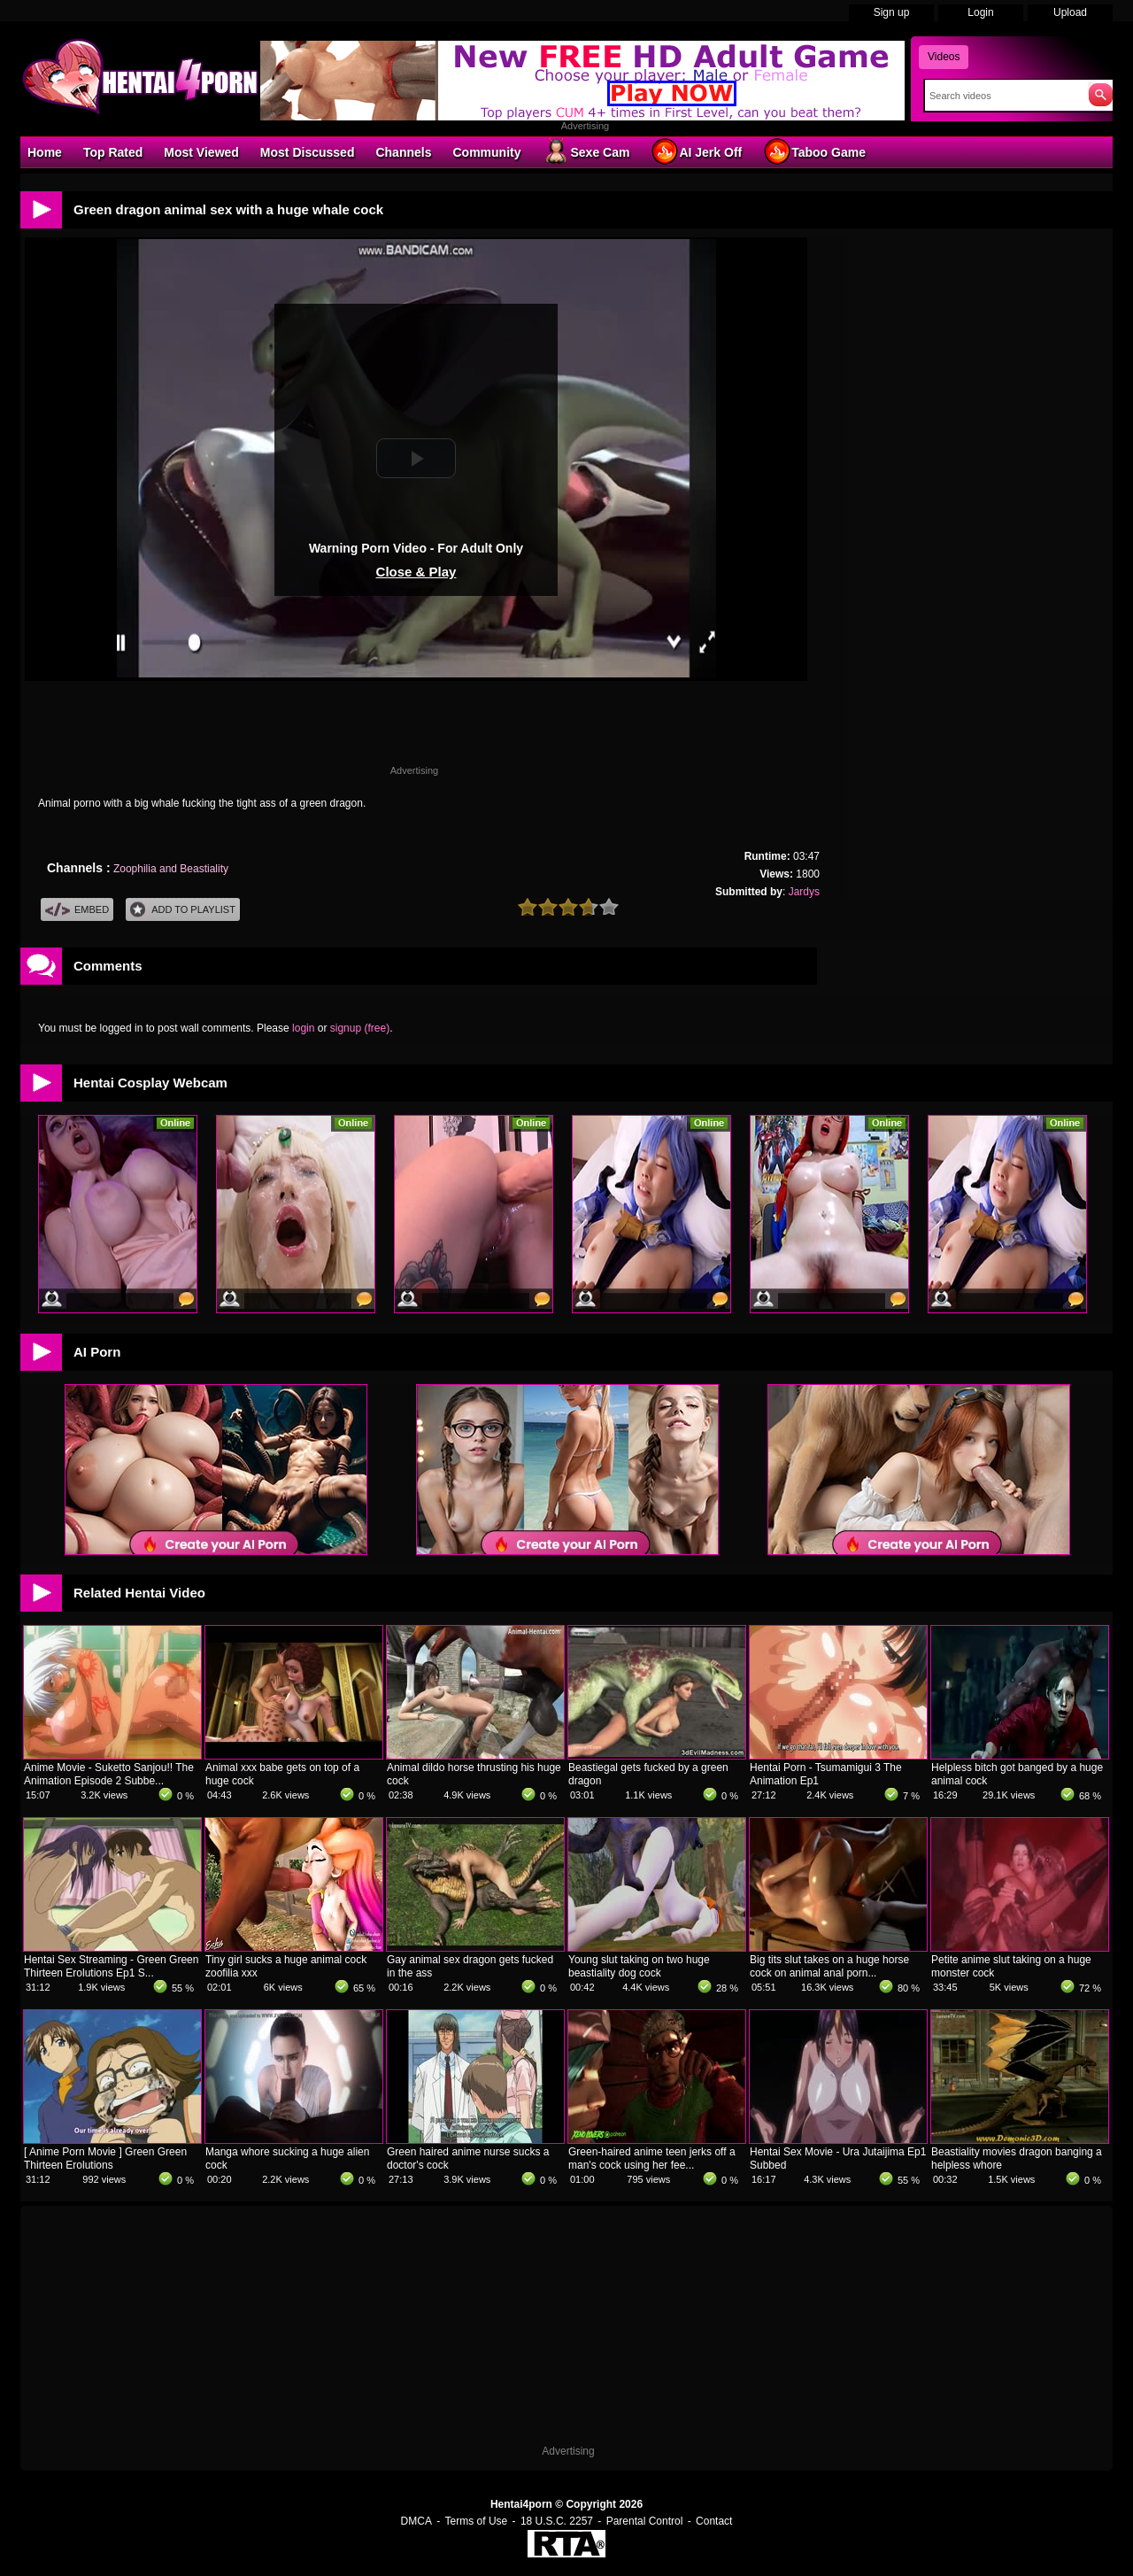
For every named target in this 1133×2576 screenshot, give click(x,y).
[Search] (1002, 95)
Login (980, 12)
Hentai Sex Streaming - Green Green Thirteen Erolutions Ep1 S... (111, 1966)
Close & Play (416, 571)
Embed (77, 910)
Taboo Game (814, 151)
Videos (944, 56)
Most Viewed (201, 152)
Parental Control (644, 2521)
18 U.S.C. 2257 (556, 2521)
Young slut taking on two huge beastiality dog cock (639, 1966)
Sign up (892, 12)
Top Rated (113, 152)
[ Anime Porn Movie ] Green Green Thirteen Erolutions (105, 2158)
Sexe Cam (585, 151)
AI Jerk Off (696, 151)
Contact (714, 2521)
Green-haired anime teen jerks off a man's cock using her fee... (652, 2158)
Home (44, 152)
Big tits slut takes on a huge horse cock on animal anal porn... (829, 1966)
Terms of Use (476, 2521)
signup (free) (359, 1028)
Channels (403, 152)
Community (486, 152)
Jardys (804, 892)
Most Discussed (307, 152)
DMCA (416, 2521)
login (303, 1028)
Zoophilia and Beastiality (170, 869)
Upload (1070, 12)
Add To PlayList (182, 909)
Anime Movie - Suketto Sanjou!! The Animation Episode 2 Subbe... (109, 1774)
